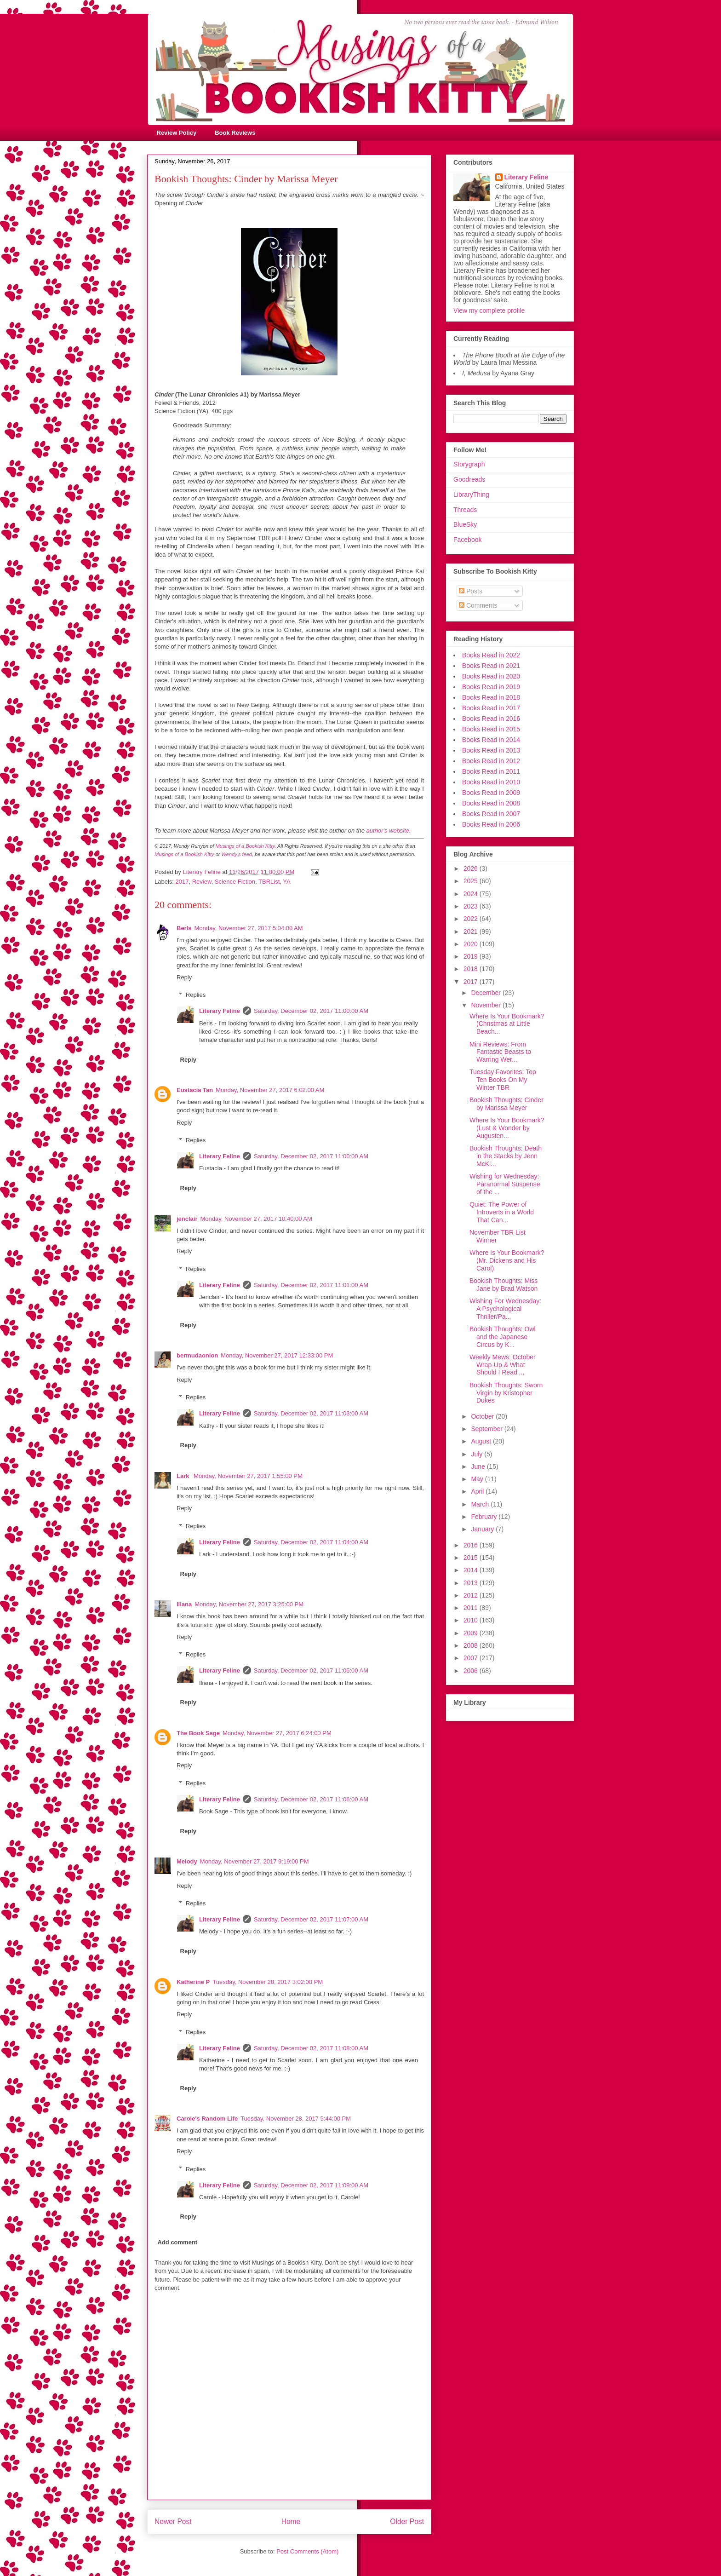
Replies (196, 994)
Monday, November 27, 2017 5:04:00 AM (249, 928)
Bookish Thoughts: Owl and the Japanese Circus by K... (502, 1336)
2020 (472, 944)
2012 (472, 1595)
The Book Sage (198, 1733)
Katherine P (193, 1981)
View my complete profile (489, 310)
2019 (472, 956)
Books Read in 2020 (491, 676)
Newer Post (173, 2521)
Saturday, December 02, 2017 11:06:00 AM (311, 1799)
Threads (465, 509)
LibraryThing (471, 494)
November (486, 1005)
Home (291, 2521)
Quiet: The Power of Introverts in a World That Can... (501, 1212)
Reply (184, 977)
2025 (472, 881)
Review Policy (177, 132)
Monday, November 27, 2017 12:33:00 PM (277, 1355)
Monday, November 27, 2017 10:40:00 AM (256, 1218)
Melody (187, 1861)
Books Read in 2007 (491, 813)
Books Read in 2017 (491, 708)
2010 (472, 1620)
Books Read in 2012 (491, 761)
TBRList (269, 881)
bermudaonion (197, 1355)
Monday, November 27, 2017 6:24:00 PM (277, 1733)
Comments (478, 605)
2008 (472, 1645)
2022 (472, 918)
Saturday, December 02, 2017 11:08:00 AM (311, 2048)
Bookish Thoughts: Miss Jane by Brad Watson (503, 1284)
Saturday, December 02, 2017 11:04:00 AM (311, 1542)
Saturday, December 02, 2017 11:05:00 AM (311, 1670)
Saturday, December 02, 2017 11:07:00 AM (311, 1919)
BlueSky (465, 524)
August (481, 1441)
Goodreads (469, 479)
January (483, 1529)
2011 (472, 1607)
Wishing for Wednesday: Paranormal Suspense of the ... (504, 1184)
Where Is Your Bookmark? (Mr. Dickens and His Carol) (506, 1260)
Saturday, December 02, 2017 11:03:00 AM (311, 1413)
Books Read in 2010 (491, 782)
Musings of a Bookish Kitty (245, 846)
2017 (182, 881)
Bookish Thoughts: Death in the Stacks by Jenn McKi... (505, 1155)
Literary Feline (219, 1010)
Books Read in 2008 (491, 803)
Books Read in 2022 (491, 655)
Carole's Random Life (207, 2118)
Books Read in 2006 (491, 824)
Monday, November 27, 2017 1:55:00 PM (248, 1475)
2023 (472, 906)
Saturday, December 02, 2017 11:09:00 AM (311, 2185)
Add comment (178, 2242)
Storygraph (469, 464)
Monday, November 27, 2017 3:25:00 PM (249, 1604)
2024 (472, 893)
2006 (472, 1670)
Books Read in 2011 (491, 771)
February (484, 1516)
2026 (472, 868)
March (481, 1504)
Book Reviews (235, 132)
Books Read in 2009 (491, 792)
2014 (472, 1570)
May (478, 1479)
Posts (470, 591)
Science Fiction (235, 881)
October (483, 1416)
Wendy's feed (237, 854)
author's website (388, 830)
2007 (472, 1658)
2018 (472, 968)
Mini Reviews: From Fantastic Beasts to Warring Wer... (500, 1052)
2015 (472, 1557)
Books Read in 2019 (491, 686)
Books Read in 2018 (491, 697)
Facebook (467, 539)
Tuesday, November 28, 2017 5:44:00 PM (295, 2118)
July (477, 1454)
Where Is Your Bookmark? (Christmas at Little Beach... (506, 1023)
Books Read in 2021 (491, 665)
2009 (472, 1633)
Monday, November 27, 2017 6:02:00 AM (270, 1090)
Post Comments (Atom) (307, 2551)
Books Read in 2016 (491, 718)
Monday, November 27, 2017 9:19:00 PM (254, 1861)
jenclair (187, 1218)
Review (202, 881)
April (478, 1491)
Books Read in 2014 (491, 739)
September (487, 1428)
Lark (184, 1475)
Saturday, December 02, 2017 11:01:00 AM (311, 1285)
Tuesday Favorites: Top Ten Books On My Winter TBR (502, 1079)
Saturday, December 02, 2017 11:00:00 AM (311, 1010)
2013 (472, 1583)
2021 (472, 931)
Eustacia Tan (195, 1090)
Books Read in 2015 (491, 729)
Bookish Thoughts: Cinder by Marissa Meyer (506, 1103)
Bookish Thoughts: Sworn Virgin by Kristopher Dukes (506, 1392)
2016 (472, 1545)
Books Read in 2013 (491, 750)
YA (286, 881)
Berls (184, 928)
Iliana (184, 1604)
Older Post (407, 2521)
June (478, 1466)
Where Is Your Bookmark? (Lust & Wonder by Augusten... (506, 1127)
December (486, 992)
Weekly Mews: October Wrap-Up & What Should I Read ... (502, 1364)
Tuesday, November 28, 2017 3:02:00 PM (267, 1981)
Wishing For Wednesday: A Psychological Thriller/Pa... (505, 1308)
